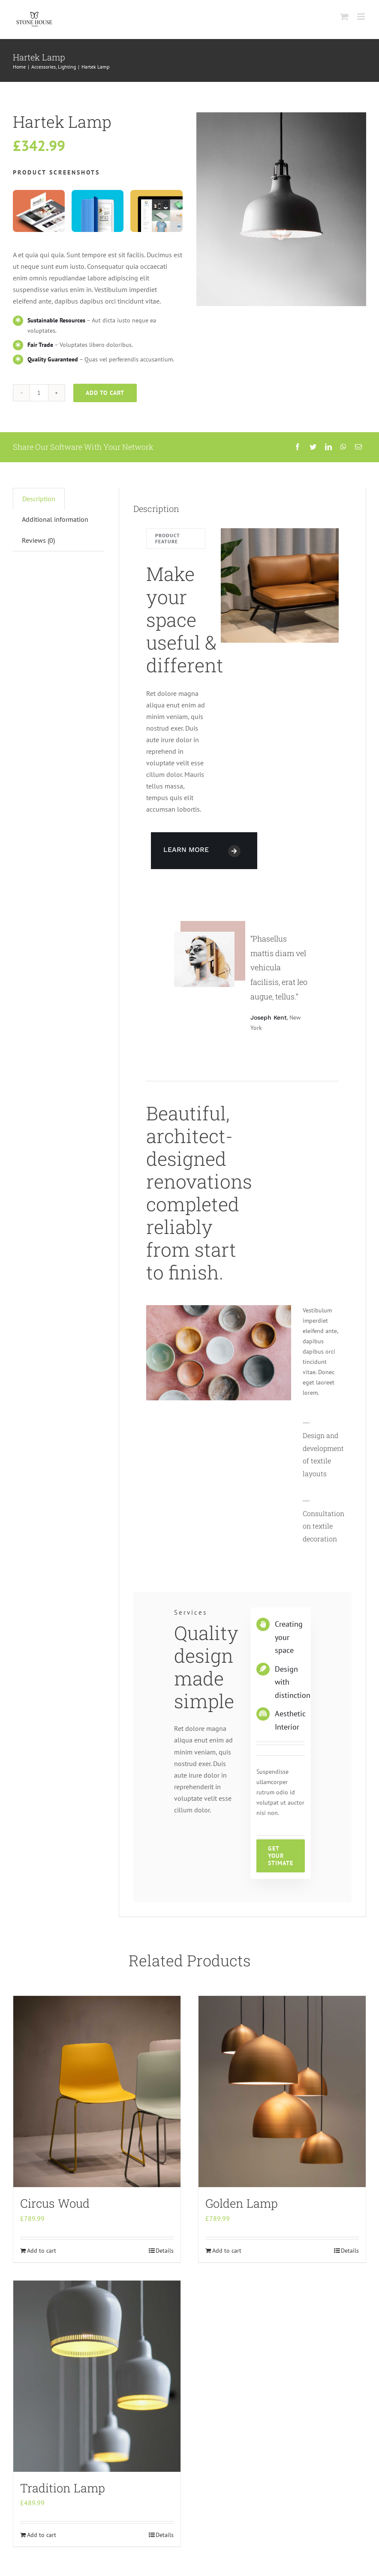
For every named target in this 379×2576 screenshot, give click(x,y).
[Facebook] (297, 447)
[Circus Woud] (96, 2091)
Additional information (55, 519)
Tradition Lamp (62, 2487)
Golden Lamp (241, 2203)
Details (165, 2250)
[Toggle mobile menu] (361, 16)
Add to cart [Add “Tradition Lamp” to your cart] (41, 2535)
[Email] (358, 447)
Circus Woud (55, 2203)
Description (38, 498)
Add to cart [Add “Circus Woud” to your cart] (41, 2250)
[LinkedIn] (328, 447)
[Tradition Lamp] (96, 2376)
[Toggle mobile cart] (344, 16)
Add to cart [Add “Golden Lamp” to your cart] (226, 2250)
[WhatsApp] (343, 447)
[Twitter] (313, 447)
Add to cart (105, 393)
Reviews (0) (38, 540)
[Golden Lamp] (282, 2091)
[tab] (39, 498)
